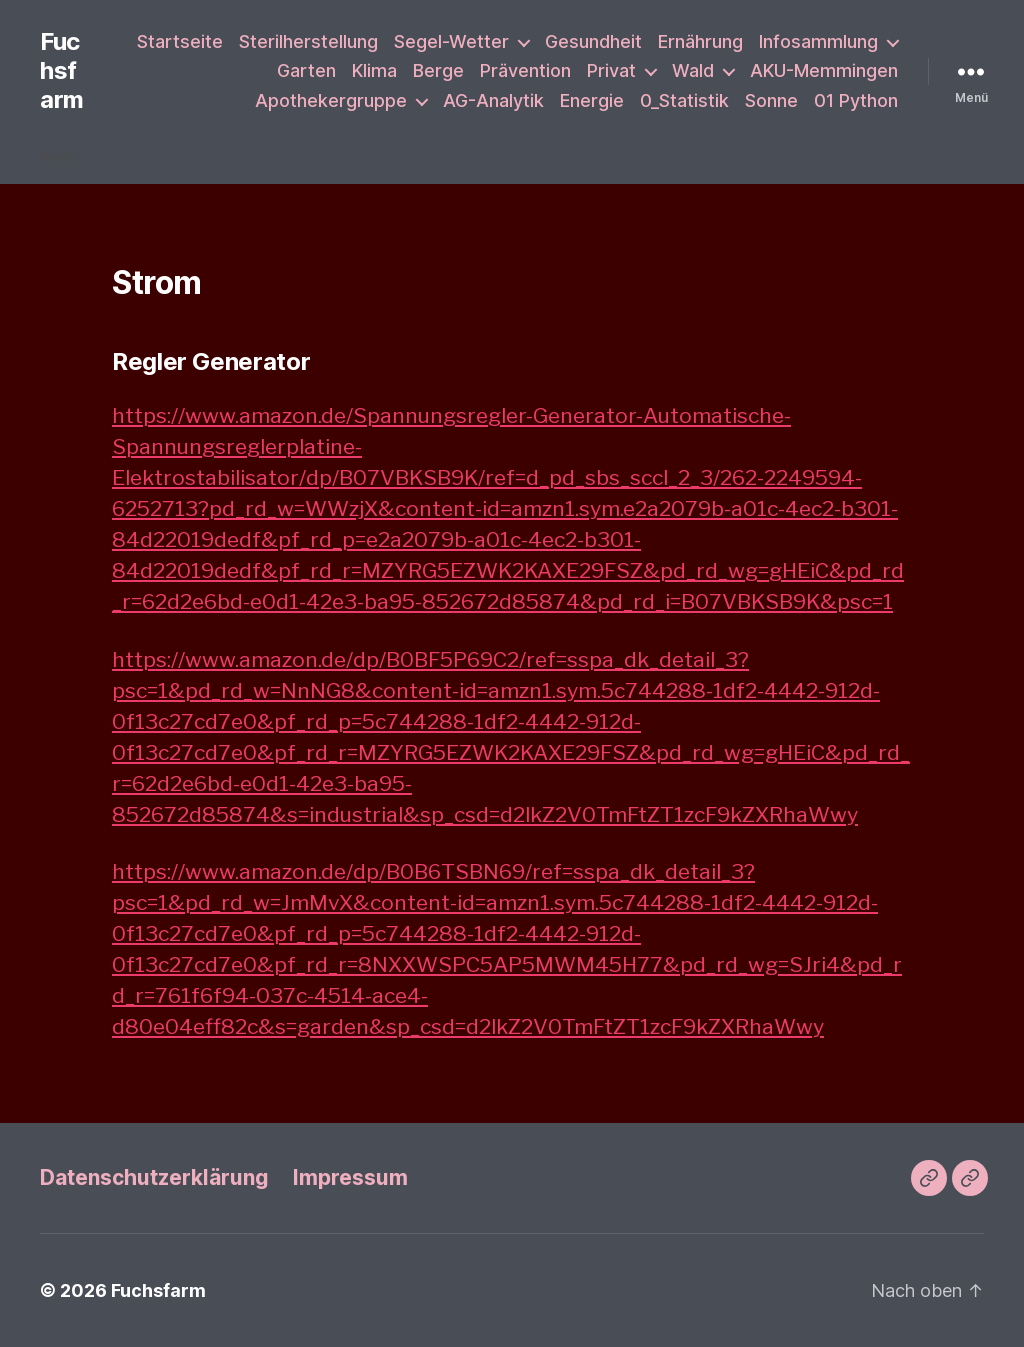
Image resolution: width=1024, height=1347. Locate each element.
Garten (306, 70)
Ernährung (700, 41)
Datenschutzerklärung (154, 1177)
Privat (611, 70)
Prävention (525, 70)
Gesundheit (593, 41)
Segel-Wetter (451, 41)
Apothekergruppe (331, 100)
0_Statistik (684, 100)
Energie (592, 100)
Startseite (180, 41)
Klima (374, 70)
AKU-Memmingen (824, 70)
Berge (438, 70)
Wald (693, 70)
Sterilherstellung (308, 41)
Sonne (771, 100)
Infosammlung (818, 41)
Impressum (350, 1177)
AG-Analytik (493, 100)
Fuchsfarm (62, 71)
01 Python (856, 100)
